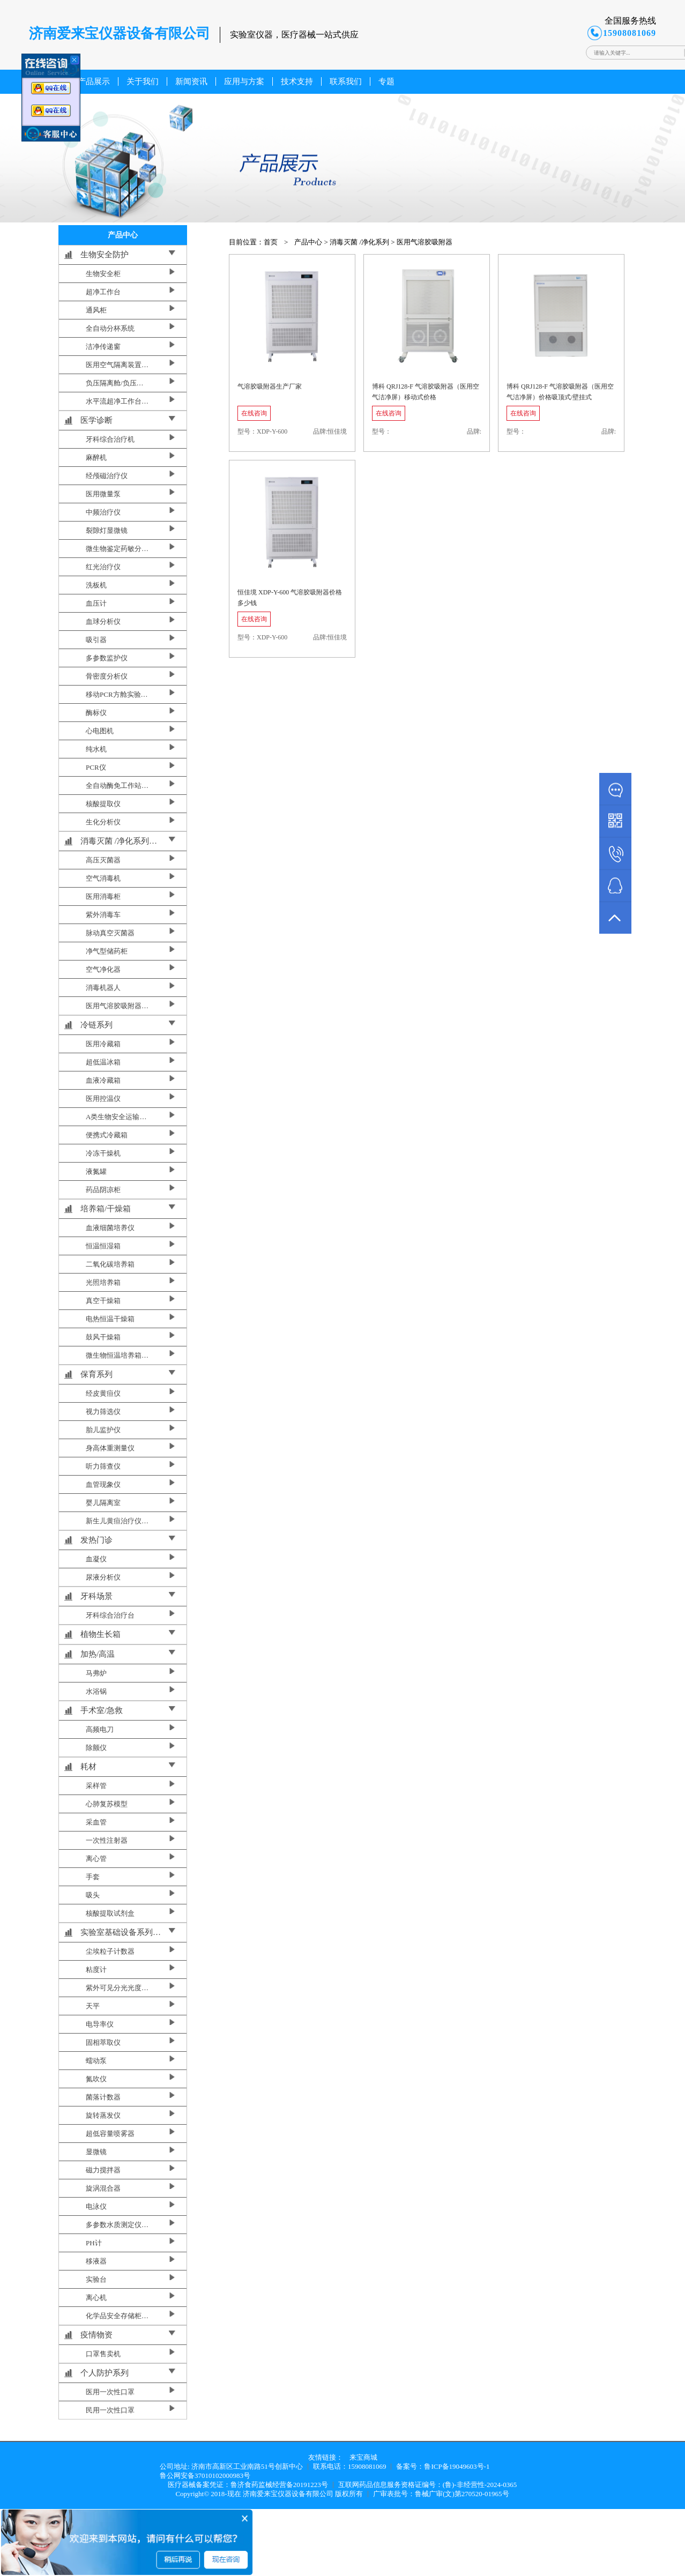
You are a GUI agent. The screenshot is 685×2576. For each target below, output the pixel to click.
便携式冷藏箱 (107, 1135)
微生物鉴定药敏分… (117, 549)
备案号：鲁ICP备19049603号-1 (442, 2466)
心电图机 (100, 731)
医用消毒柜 (103, 896)
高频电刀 (100, 1729)
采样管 (96, 1786)
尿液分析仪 (103, 1577)
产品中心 (308, 242)
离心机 (96, 2298)
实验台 (96, 2279)
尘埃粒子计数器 (110, 1951)
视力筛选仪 (103, 1412)
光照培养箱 (103, 1282)
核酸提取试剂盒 (110, 1913)
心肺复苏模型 (107, 1804)
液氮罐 (96, 1171)
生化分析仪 (103, 822)
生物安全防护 (104, 254)
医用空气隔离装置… (117, 365)
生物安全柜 (103, 274)
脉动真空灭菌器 (110, 933)
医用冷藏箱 (103, 1044)
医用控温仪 (103, 1099)
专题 (386, 81)
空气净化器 (103, 969)
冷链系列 (96, 1025)
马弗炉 (96, 1673)
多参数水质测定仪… (117, 2225)
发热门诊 (96, 1540)
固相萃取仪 (103, 2042)
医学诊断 (96, 420)
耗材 (88, 1766)
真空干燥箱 (103, 1301)
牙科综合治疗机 (110, 439)
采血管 (96, 1822)
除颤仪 (96, 1748)
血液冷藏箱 (103, 1080)
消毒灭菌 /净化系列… (118, 841)
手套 (93, 1877)
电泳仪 (96, 2206)
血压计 (96, 603)
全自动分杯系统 (110, 328)
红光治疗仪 (103, 567)
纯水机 (96, 749)
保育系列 (96, 1374)
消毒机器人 (103, 988)
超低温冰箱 (103, 1062)
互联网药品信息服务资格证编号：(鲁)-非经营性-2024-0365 (427, 2485)
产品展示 (94, 81)
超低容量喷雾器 (110, 2134)
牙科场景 (96, 1596)
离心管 (96, 1859)
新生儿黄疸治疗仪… (117, 1521)
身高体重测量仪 (110, 1448)
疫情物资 (96, 2335)
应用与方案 (244, 81)
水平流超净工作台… (117, 401)
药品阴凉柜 (103, 1190)
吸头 (93, 1895)
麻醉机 (96, 457)
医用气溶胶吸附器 (424, 242)
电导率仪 (100, 2024)
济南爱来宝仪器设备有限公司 (288, 2494)
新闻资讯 (191, 81)
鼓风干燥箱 (103, 1337)
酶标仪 (96, 713)
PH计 (94, 2243)
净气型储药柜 (107, 951)
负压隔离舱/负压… (115, 383)
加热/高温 (97, 1654)
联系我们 (346, 81)
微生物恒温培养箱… (117, 1355)
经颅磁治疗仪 (107, 476)
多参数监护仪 (107, 658)
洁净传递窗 (103, 347)
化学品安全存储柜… (117, 2316)
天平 (93, 2006)
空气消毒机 (103, 878)
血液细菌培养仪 (110, 1228)
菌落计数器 (103, 2097)
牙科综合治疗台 (110, 1615)
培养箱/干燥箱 (105, 1208)
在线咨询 (254, 413)
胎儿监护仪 (103, 1430)
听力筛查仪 (103, 1466)
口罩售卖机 (103, 2354)
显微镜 (96, 2152)
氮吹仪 (96, 2079)
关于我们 (142, 81)
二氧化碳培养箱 (110, 1264)
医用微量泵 (103, 494)
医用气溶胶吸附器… (117, 1006)
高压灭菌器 (103, 860)
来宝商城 (363, 2457)
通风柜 (96, 310)
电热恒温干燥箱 (110, 1319)
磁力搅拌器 (103, 2170)
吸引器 (96, 640)
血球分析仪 (103, 621)
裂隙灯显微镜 (107, 530)
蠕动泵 (96, 2061)
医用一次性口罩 (110, 2392)
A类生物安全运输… (116, 1117)
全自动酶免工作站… (117, 785)
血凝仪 (96, 1559)
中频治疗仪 (103, 512)
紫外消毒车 (103, 915)
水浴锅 (96, 1691)
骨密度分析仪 (107, 676)
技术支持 (297, 81)
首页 (271, 242)
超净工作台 (103, 292)
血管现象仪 (103, 1484)
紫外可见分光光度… (117, 1988)
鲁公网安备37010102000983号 (205, 2475)
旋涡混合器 (103, 2188)
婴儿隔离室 (103, 1503)
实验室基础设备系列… (120, 1932)
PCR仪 (96, 767)
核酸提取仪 (103, 804)
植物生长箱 (100, 1634)
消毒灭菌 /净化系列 (359, 242)
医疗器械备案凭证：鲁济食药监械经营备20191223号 (248, 2485)
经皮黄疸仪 (103, 1393)
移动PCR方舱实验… (117, 694)
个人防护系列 (104, 2373)
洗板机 (96, 585)
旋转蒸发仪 (103, 2115)
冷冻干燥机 (103, 1153)
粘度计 (96, 1969)
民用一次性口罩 (110, 2410)
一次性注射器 (107, 1840)
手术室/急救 (101, 1710)
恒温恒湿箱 (103, 1246)
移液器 (96, 2261)
